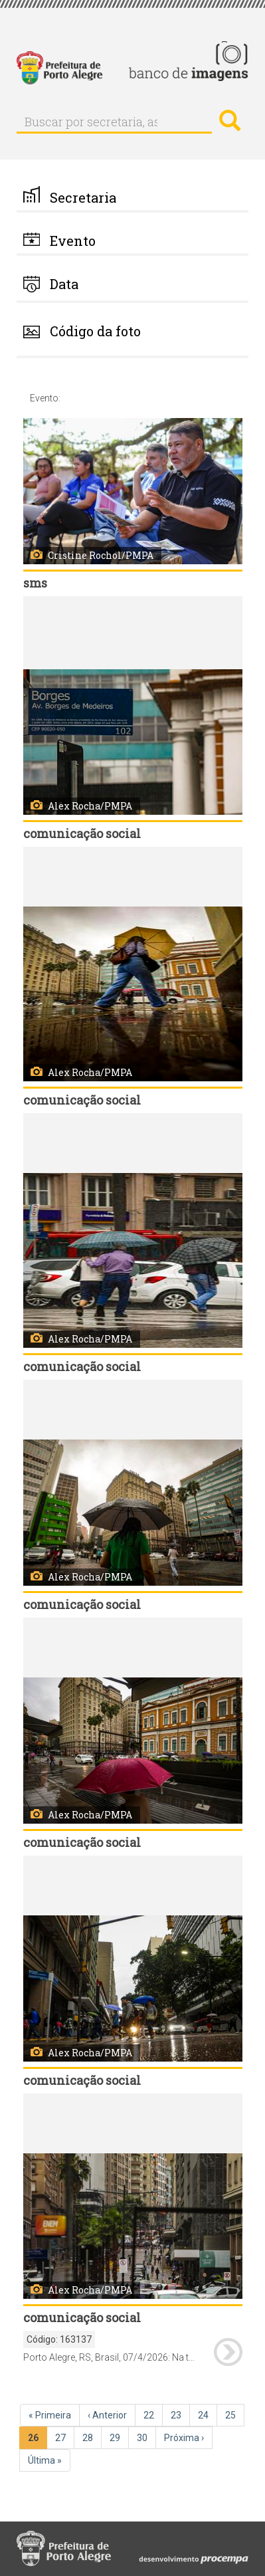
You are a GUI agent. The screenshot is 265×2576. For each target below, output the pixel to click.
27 (64, 2437)
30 (146, 2437)
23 (180, 2414)
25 (234, 2414)
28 (92, 2437)
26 (37, 2440)
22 (153, 2414)
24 (207, 2414)
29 (119, 2437)
